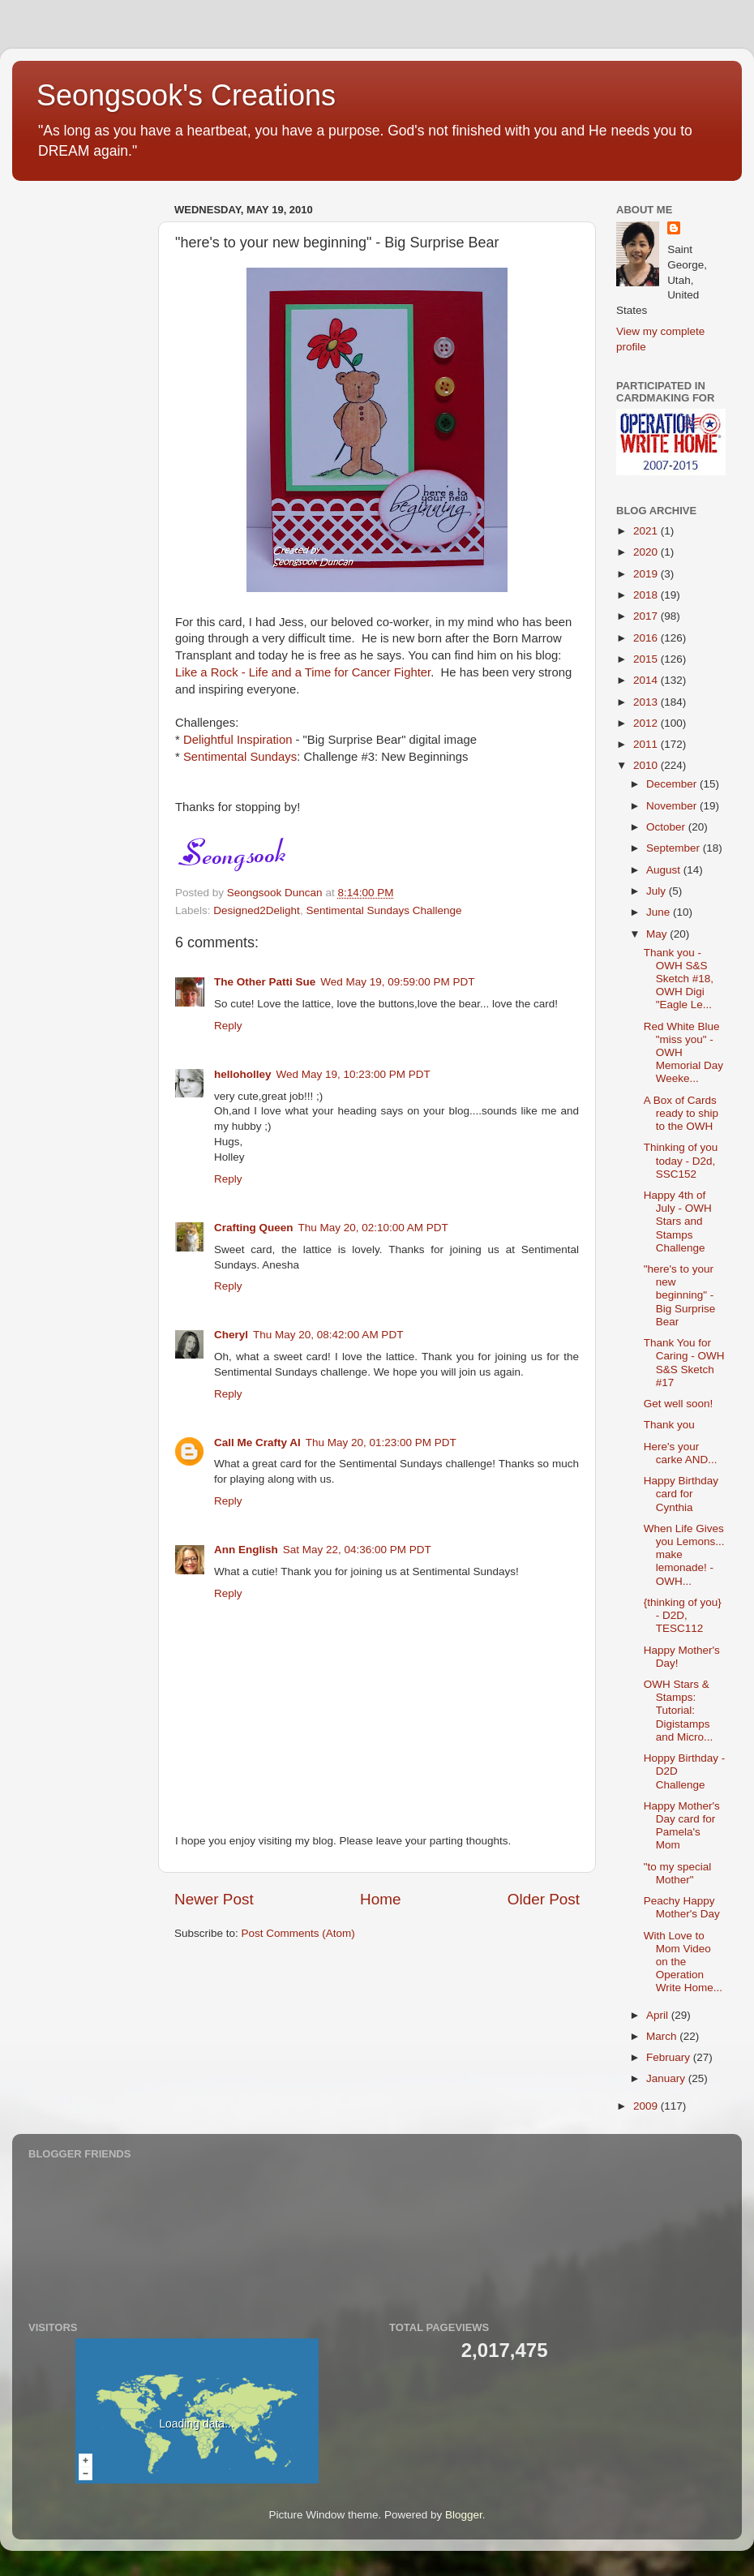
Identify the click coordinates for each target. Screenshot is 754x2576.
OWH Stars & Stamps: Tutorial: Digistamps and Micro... (678, 1710)
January (667, 2078)
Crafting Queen (253, 1227)
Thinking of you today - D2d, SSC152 (681, 1160)
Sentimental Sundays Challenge (383, 910)
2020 (647, 552)
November (673, 806)
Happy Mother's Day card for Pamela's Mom (682, 1826)
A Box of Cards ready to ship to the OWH (681, 1113)
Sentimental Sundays (240, 756)
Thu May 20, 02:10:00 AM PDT (373, 1227)
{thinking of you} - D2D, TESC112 (683, 1615)
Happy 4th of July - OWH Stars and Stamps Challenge (678, 1221)
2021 (647, 531)
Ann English (246, 1549)
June (659, 912)
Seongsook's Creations (186, 95)
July (657, 891)
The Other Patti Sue (264, 982)
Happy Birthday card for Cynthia (681, 1494)
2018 (647, 595)
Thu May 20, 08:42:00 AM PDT (328, 1335)
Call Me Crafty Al (257, 1442)
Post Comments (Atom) (298, 1933)
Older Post (544, 1899)
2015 (647, 659)
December (673, 784)
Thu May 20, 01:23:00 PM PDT (381, 1442)
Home (380, 1899)
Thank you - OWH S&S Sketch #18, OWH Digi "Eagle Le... (678, 979)
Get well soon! (678, 1403)
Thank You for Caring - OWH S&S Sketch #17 (684, 1363)
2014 (647, 680)
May (658, 934)
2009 (647, 2106)
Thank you (669, 1425)
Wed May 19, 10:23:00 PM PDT (353, 1074)
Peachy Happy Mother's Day (682, 1907)
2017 (647, 616)
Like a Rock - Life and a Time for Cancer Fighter (303, 672)
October (667, 827)
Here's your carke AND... (681, 1453)
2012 (647, 723)
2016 (647, 638)
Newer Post (214, 1899)
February (669, 2057)
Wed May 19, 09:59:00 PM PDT (397, 982)
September (674, 848)
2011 (647, 744)
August (664, 870)
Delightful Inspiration (238, 739)
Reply (228, 1026)
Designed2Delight (256, 910)
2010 (647, 765)
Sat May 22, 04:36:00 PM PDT (357, 1549)
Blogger (463, 2515)
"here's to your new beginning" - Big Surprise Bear (680, 1295)
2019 (647, 574)
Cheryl (231, 1335)
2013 (647, 702)
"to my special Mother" (678, 1873)
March (662, 2036)
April (658, 2015)
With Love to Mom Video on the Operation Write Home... (683, 1962)
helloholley (243, 1074)
